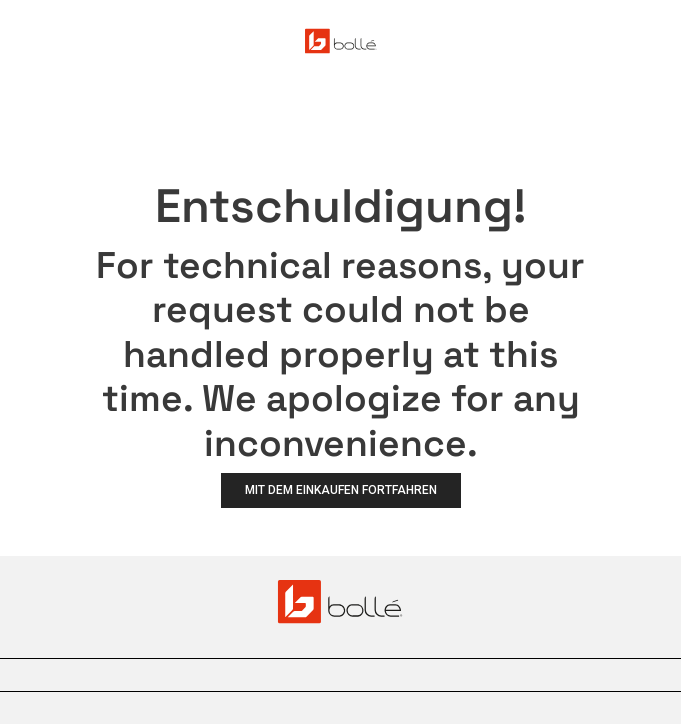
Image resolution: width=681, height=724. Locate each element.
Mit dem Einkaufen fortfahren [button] (341, 490)
